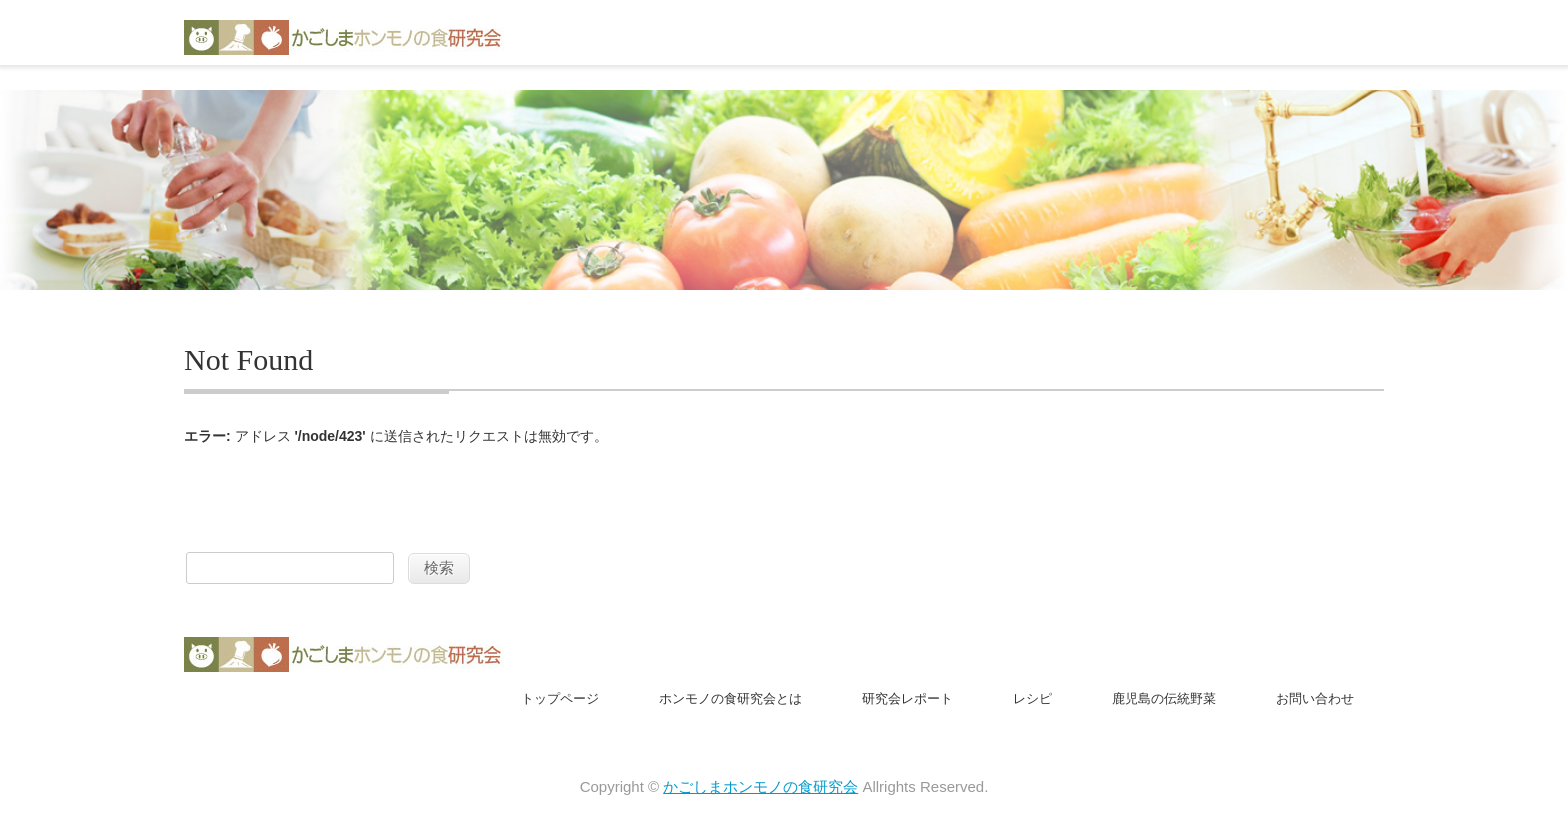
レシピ (1032, 698)
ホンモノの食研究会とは (730, 698)
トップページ (560, 698)
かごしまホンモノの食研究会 (760, 786)
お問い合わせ (1315, 698)
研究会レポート (907, 698)
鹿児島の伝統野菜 (1164, 698)
